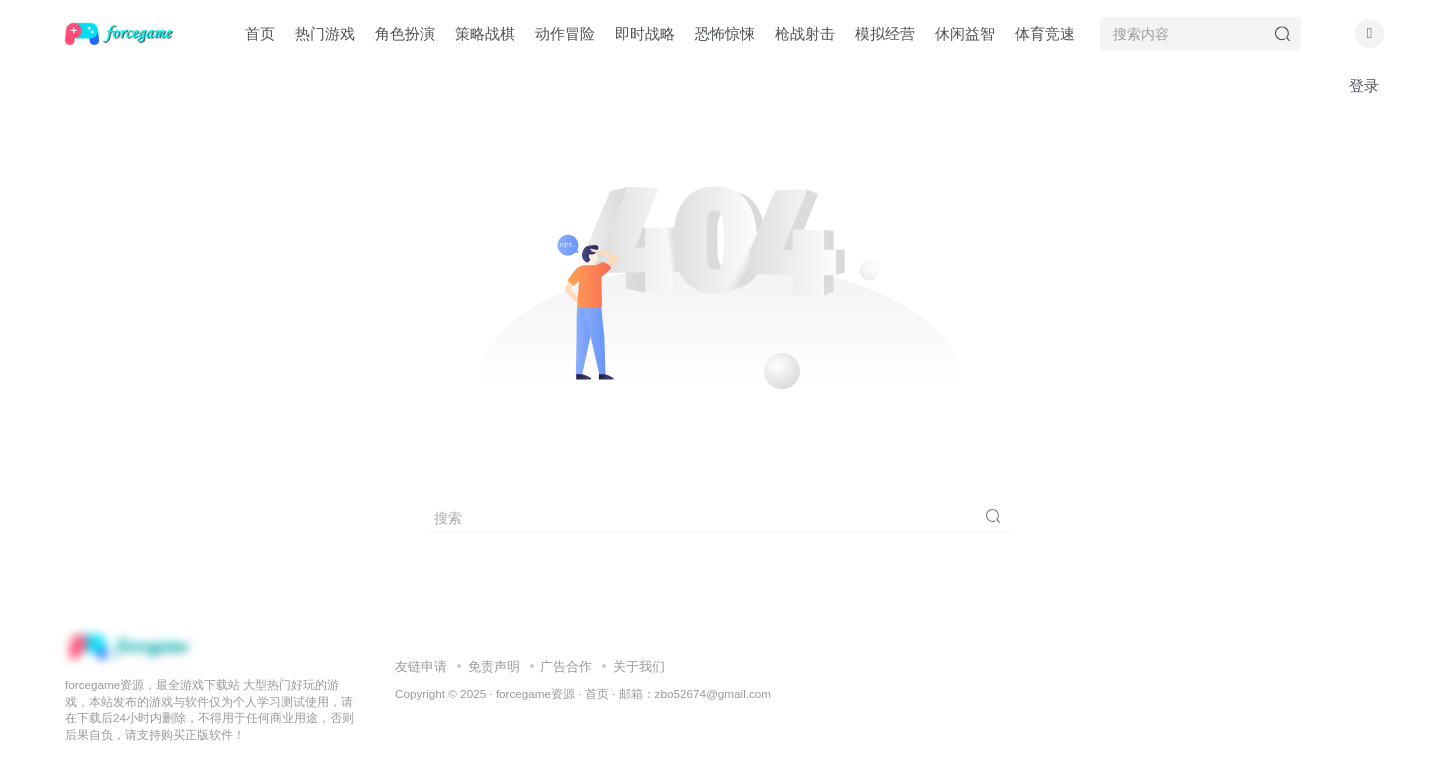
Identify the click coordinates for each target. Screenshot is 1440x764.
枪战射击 (805, 33)
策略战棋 (485, 33)
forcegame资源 (535, 693)
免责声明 (494, 666)
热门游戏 (325, 33)
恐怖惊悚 (725, 33)
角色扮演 (405, 33)
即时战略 (645, 33)
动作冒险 (565, 33)
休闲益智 (965, 33)
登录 (1364, 85)
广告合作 (566, 666)
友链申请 (421, 666)
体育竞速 (1045, 33)
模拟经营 (885, 33)
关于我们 (639, 666)
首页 (260, 33)
